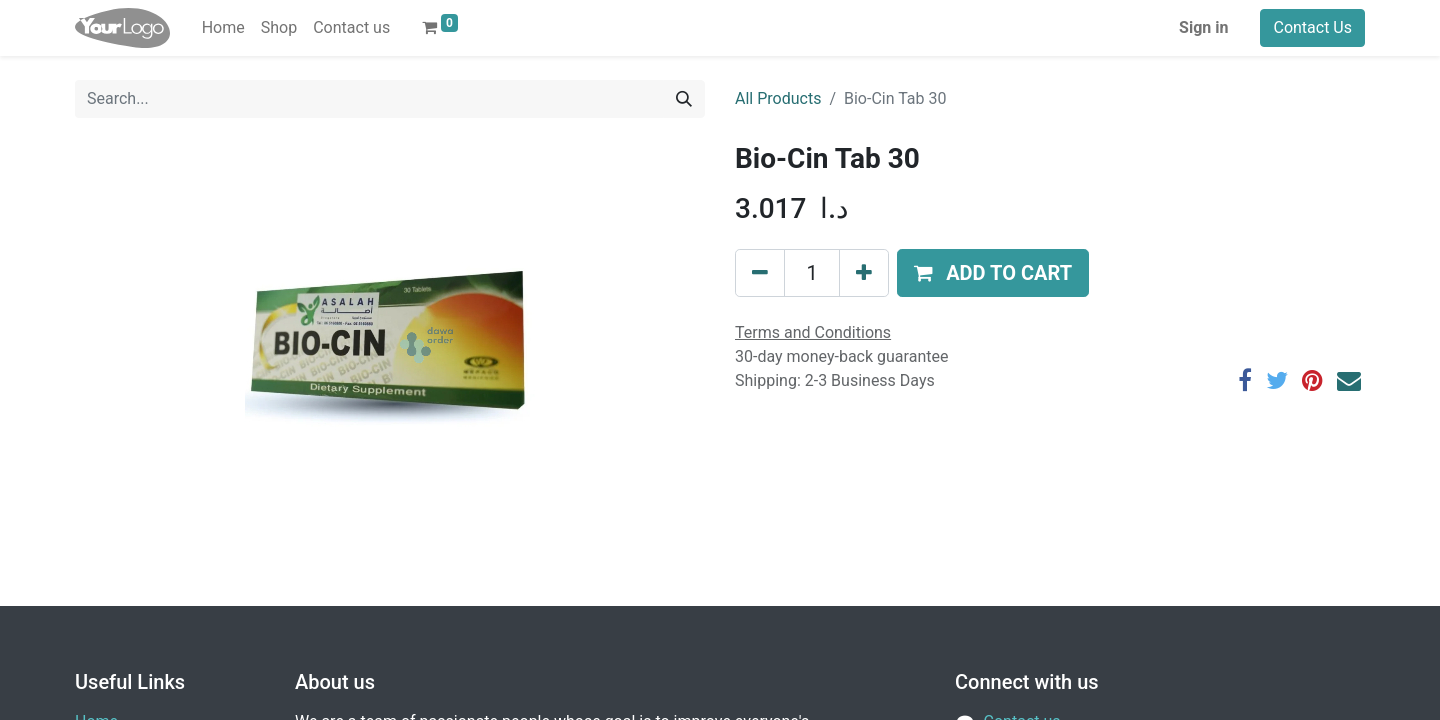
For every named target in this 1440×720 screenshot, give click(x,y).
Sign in (1203, 27)
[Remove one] (760, 273)
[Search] (684, 99)
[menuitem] (223, 28)
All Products (778, 98)
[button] (993, 273)
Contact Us (1312, 27)
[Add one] (864, 273)
